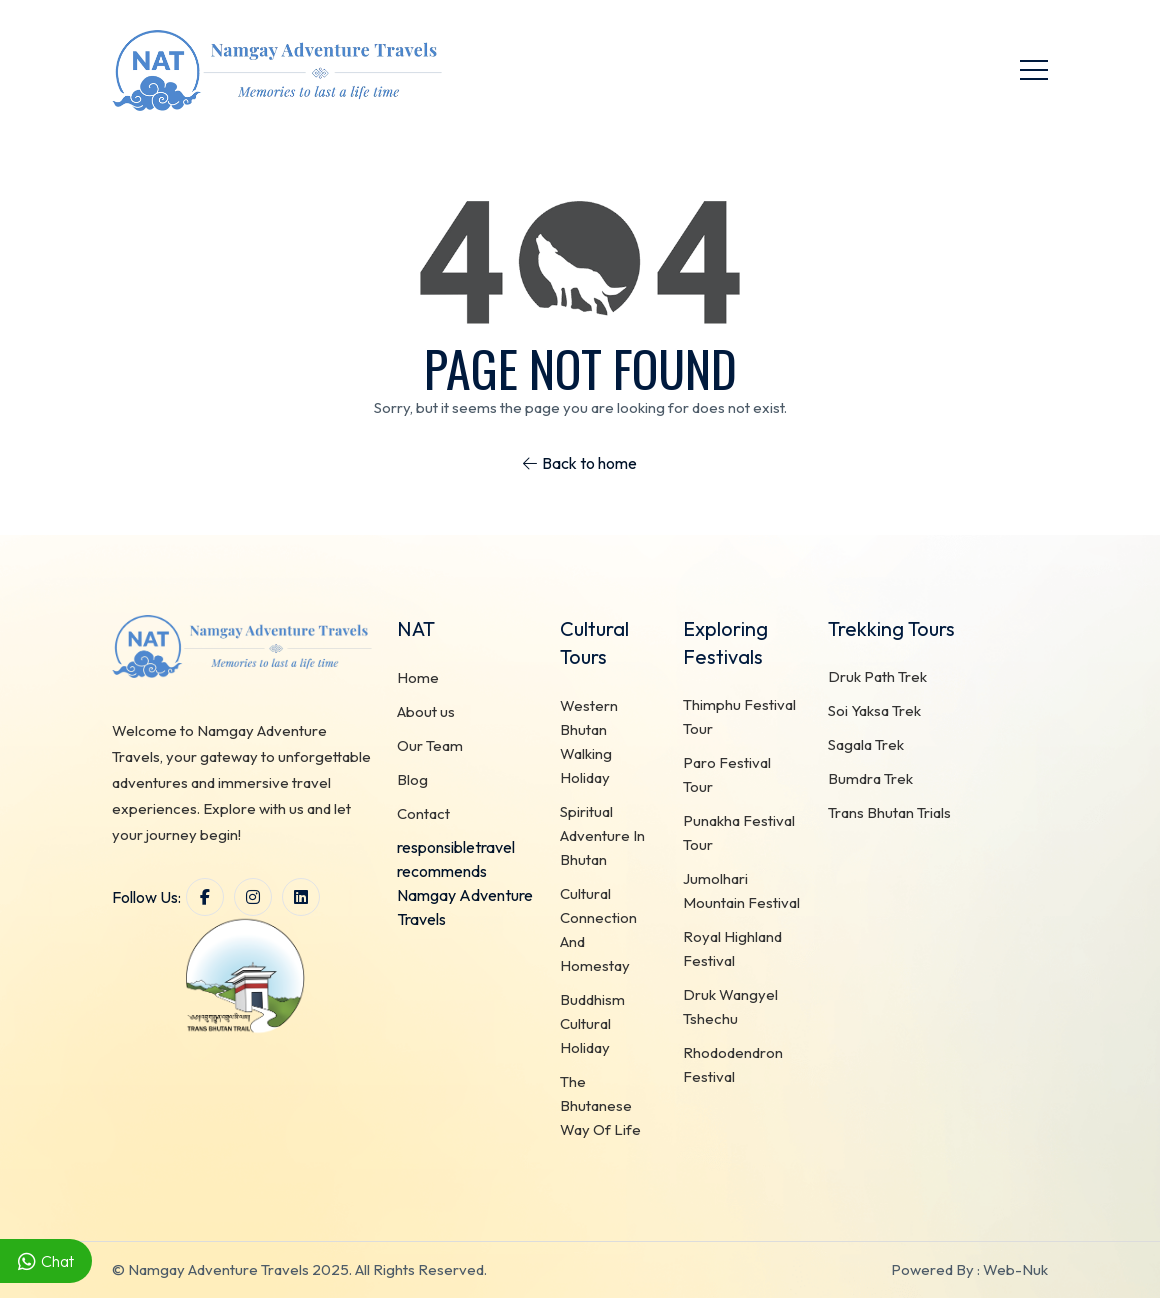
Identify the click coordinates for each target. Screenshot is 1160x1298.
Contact (423, 813)
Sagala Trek (866, 745)
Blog (412, 779)
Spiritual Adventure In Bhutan (602, 835)
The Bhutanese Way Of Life (600, 1105)
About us (426, 711)
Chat (46, 1261)
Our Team (430, 745)
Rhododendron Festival (733, 1065)
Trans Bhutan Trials (889, 813)
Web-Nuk (1015, 1269)
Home (418, 677)
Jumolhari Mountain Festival (741, 891)
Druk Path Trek (877, 677)
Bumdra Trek (870, 779)
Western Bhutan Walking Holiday (589, 741)
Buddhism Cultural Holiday (592, 1023)
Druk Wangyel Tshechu (730, 1007)
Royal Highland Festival (732, 949)
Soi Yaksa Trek (874, 711)
